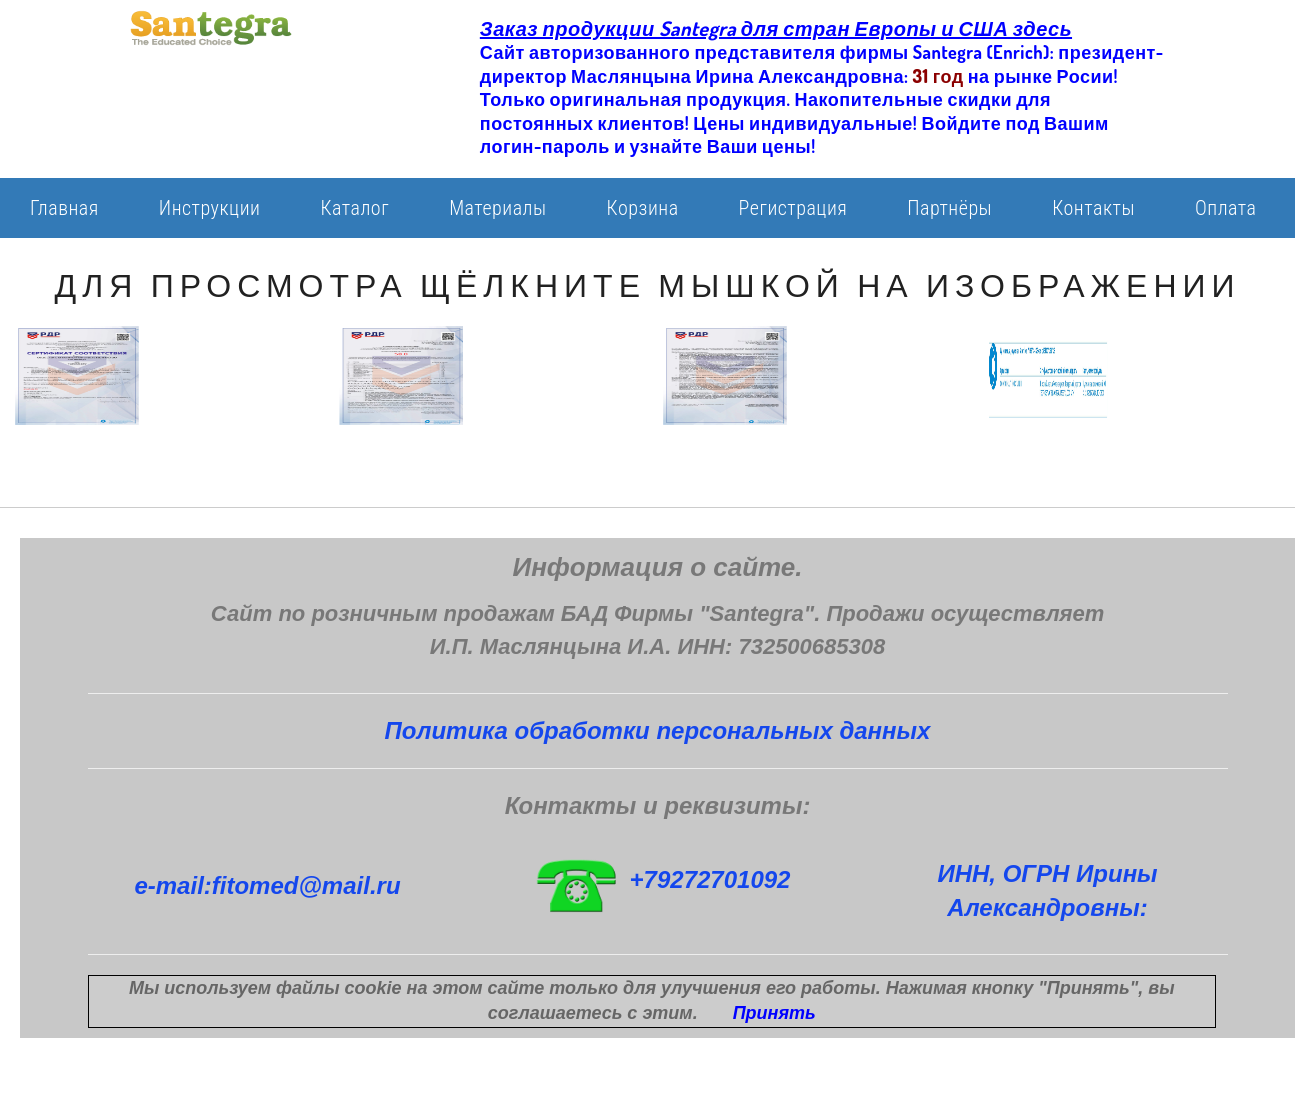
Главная (64, 208)
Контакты (1093, 208)
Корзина (643, 208)
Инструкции (210, 208)
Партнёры (949, 208)
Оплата (1225, 208)
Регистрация (793, 208)
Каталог (354, 208)
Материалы (497, 208)
